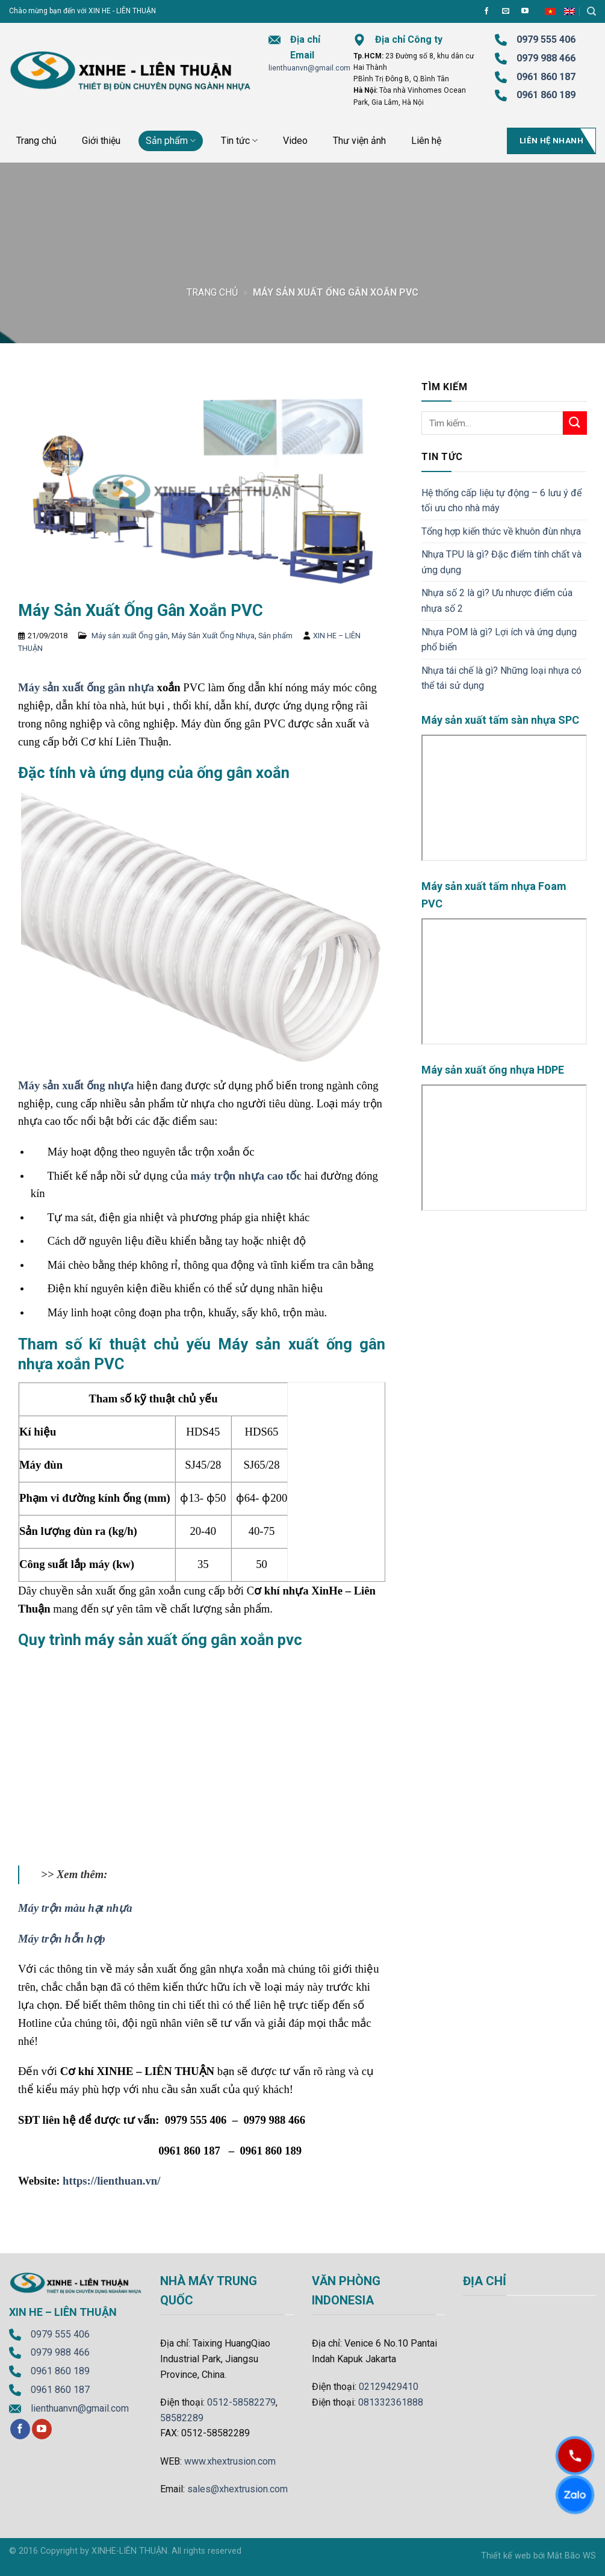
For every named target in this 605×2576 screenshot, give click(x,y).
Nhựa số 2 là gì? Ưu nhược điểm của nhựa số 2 (496, 600)
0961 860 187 (546, 76)
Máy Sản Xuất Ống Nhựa (213, 635)
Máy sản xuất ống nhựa (76, 1085)
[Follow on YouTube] (525, 11)
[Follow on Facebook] (486, 11)
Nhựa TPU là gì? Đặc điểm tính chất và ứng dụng (501, 562)
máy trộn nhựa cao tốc (246, 1175)
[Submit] (575, 423)
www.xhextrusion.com (230, 2461)
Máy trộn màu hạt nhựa (75, 1908)
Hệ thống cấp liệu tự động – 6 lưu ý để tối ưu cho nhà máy (501, 500)
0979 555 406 (60, 2334)
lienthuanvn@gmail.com (309, 68)
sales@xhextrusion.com (237, 2489)
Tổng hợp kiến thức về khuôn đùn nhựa (501, 531)
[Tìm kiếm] (591, 11)
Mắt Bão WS (571, 2556)
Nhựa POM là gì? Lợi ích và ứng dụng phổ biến (499, 639)
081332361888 (390, 2402)
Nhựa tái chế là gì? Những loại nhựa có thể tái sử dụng (501, 678)
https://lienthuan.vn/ (111, 2180)
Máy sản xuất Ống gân (130, 635)
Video (295, 140)
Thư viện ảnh (359, 140)
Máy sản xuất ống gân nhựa (86, 687)
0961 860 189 (60, 2371)
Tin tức (239, 141)
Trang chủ (36, 140)
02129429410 (388, 2386)
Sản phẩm (171, 141)
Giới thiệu (101, 140)
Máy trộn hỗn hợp (61, 1938)
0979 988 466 (546, 58)
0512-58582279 (241, 2402)
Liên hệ (426, 140)
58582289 (181, 2418)
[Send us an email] (505, 11)
